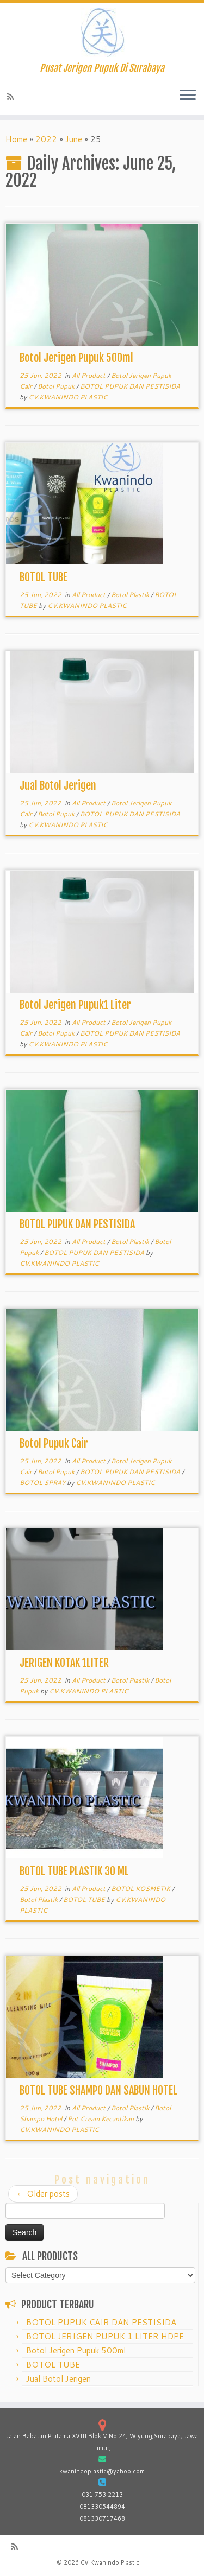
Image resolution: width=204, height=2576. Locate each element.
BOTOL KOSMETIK (141, 1888)
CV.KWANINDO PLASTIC (68, 397)
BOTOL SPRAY (43, 1482)
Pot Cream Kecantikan (101, 2118)
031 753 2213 (102, 2494)
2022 (46, 139)
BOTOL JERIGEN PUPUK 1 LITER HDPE (105, 2336)
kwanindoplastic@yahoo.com (102, 2471)
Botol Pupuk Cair (54, 1443)
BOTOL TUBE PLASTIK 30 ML (74, 1871)
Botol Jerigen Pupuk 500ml (76, 358)
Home (16, 139)
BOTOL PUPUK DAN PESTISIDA (130, 386)
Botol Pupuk (57, 386)
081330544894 (102, 2506)
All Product (89, 375)
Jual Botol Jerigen (58, 785)
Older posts (43, 2193)
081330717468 (102, 2518)
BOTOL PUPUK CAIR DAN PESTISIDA (101, 2322)
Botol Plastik (131, 594)
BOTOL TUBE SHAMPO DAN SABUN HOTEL (98, 2090)
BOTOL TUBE (43, 577)
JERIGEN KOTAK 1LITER (64, 1663)
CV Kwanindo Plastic (110, 2562)
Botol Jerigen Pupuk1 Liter (75, 1005)
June (73, 139)
